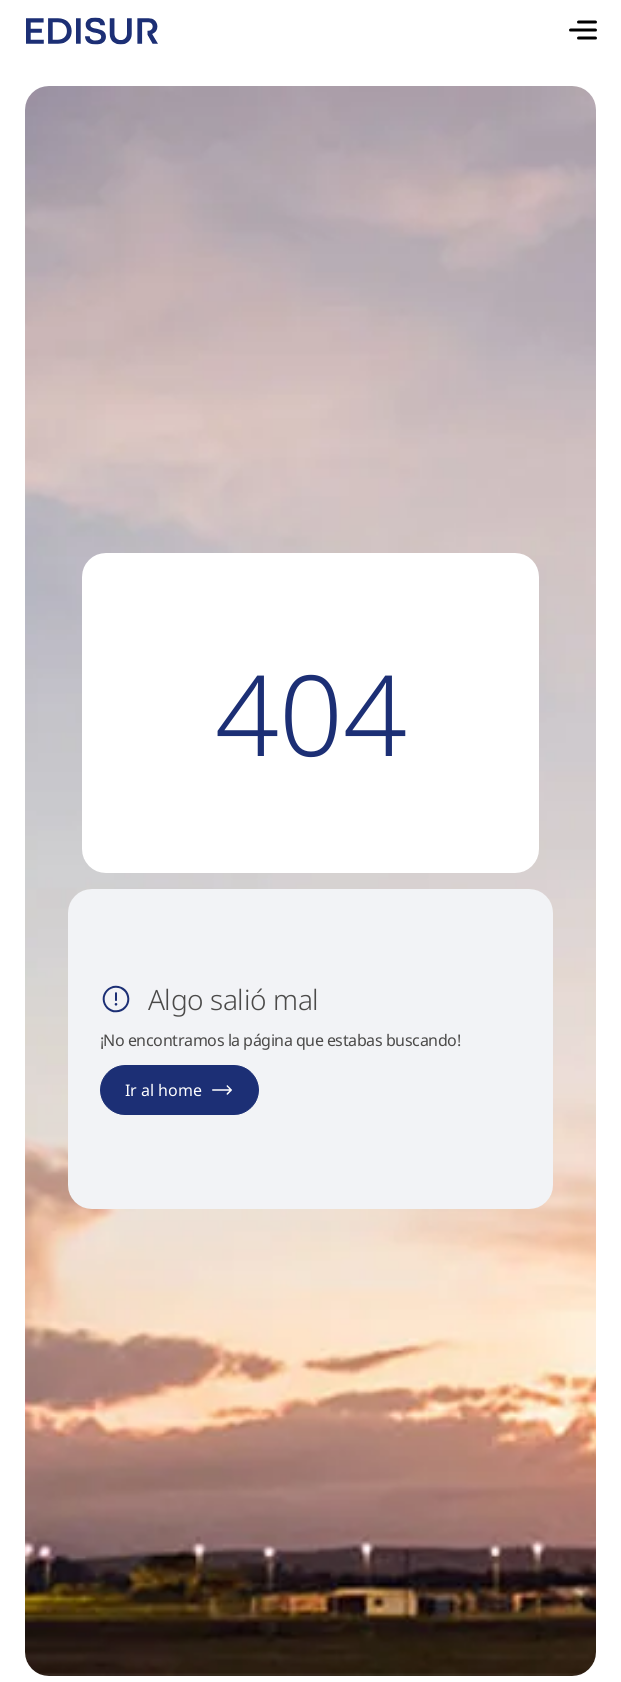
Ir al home (179, 1090)
